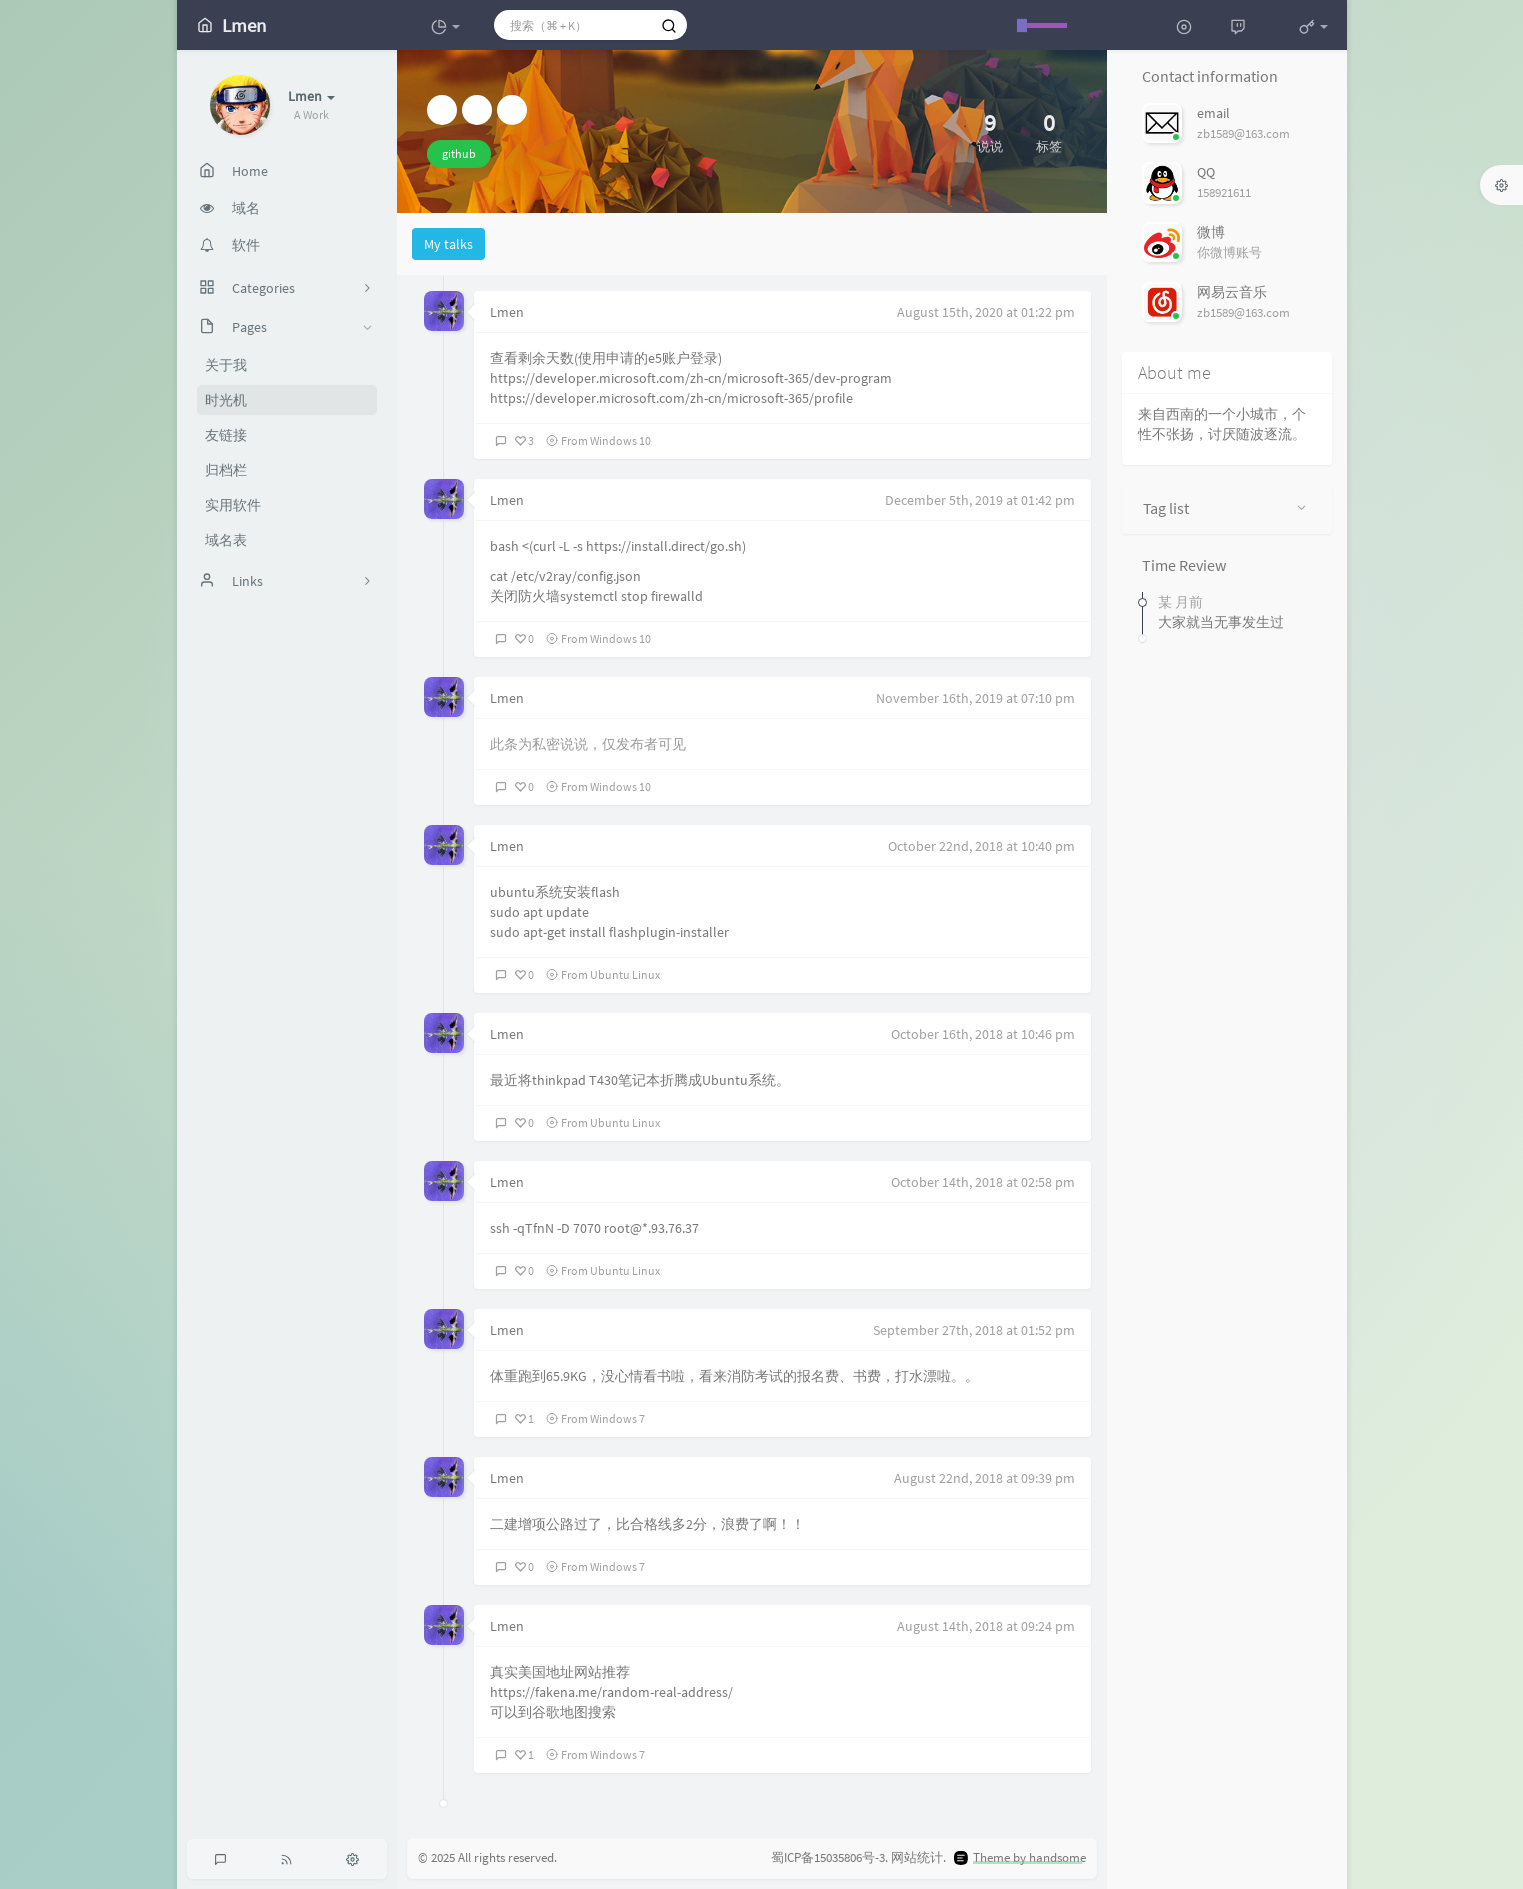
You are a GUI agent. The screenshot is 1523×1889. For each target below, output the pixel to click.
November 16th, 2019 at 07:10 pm (975, 698)
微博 (1211, 232)
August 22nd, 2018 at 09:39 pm (984, 1478)
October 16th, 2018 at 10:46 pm (983, 1034)
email (1213, 113)
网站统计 (917, 1857)
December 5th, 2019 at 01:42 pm (980, 500)
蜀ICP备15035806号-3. (829, 1857)
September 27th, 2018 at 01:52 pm (974, 1330)
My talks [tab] (448, 244)
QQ (1206, 172)
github (459, 153)
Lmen (507, 312)
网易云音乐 (1232, 292)
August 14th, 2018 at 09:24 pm (986, 1626)
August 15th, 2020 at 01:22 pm (986, 312)
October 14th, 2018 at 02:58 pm (983, 1182)
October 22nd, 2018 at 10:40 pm (981, 846)
